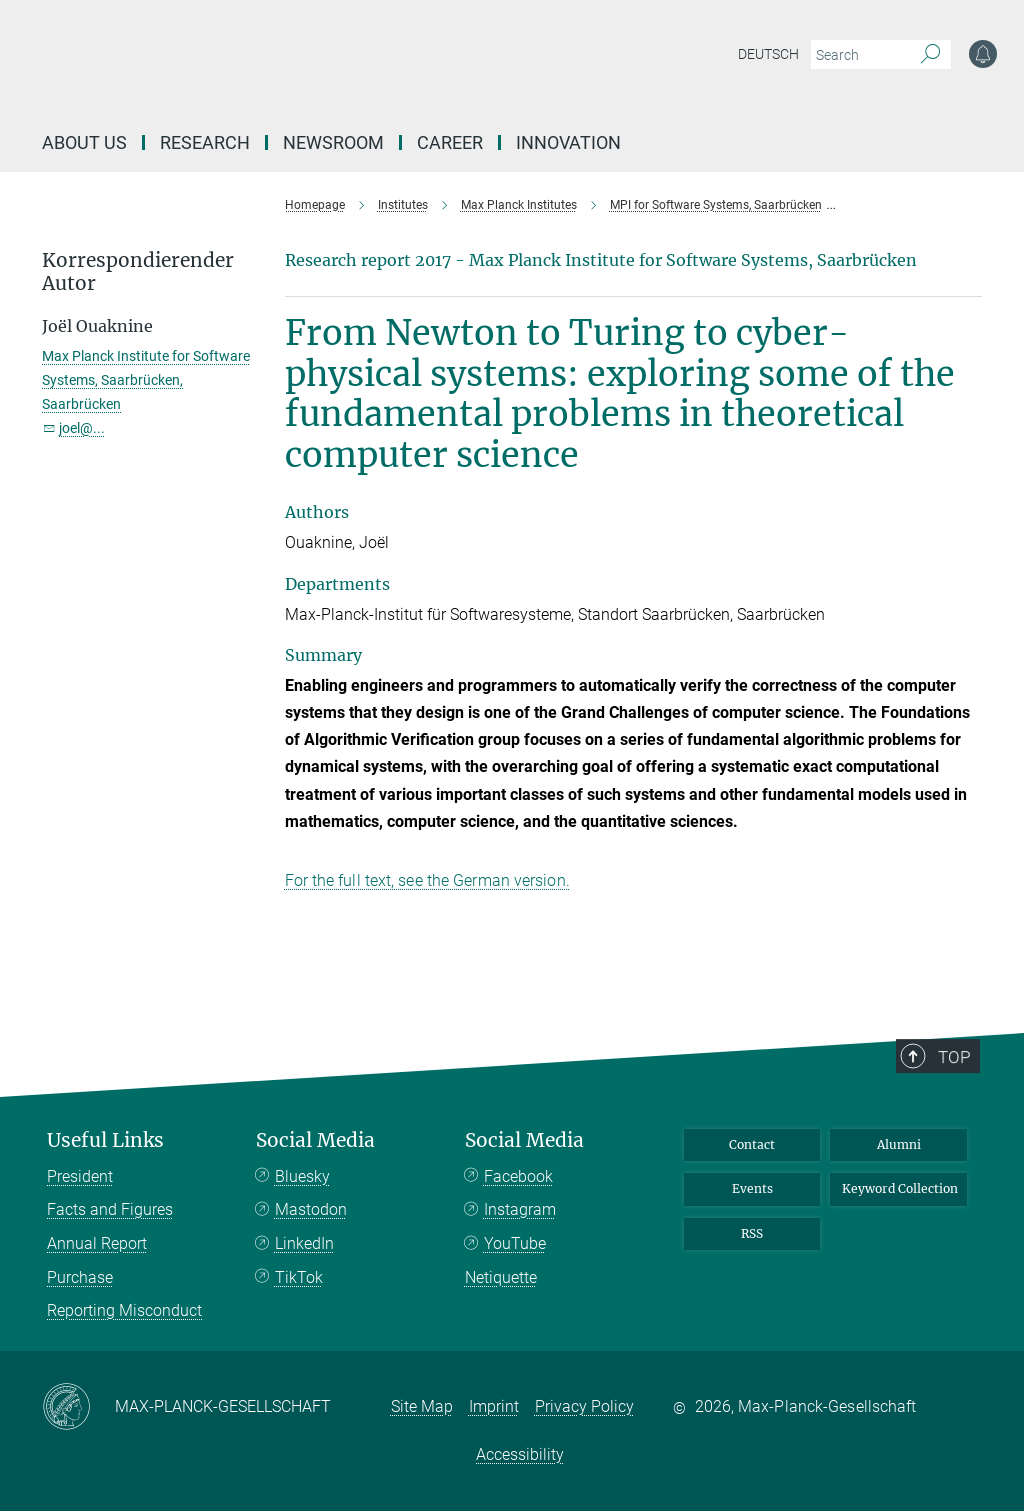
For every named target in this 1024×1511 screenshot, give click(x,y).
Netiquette (501, 1277)
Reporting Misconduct (124, 1310)
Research (205, 142)
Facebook (518, 1176)
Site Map (422, 1406)
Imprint (494, 1406)
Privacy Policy (584, 1406)
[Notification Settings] (983, 54)
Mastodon (311, 1209)
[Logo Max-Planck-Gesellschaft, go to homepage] (373, 70)
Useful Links (105, 1140)
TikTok (299, 1277)
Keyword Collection (900, 1188)
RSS (752, 1233)
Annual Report (97, 1243)
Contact (752, 1144)
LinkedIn (304, 1243)
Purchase (80, 1277)
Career (450, 142)
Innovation (568, 142)
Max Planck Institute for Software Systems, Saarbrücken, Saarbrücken (146, 380)
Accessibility (520, 1454)
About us (84, 142)
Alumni (899, 1144)
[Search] (930, 55)
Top (961, 1129)
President (80, 1176)
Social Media (315, 1140)
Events (752, 1188)
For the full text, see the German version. (427, 880)
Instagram (520, 1209)
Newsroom (333, 142)
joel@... (82, 428)
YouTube (515, 1243)
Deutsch (768, 54)
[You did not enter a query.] (858, 55)
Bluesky (302, 1176)
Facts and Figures (110, 1209)
